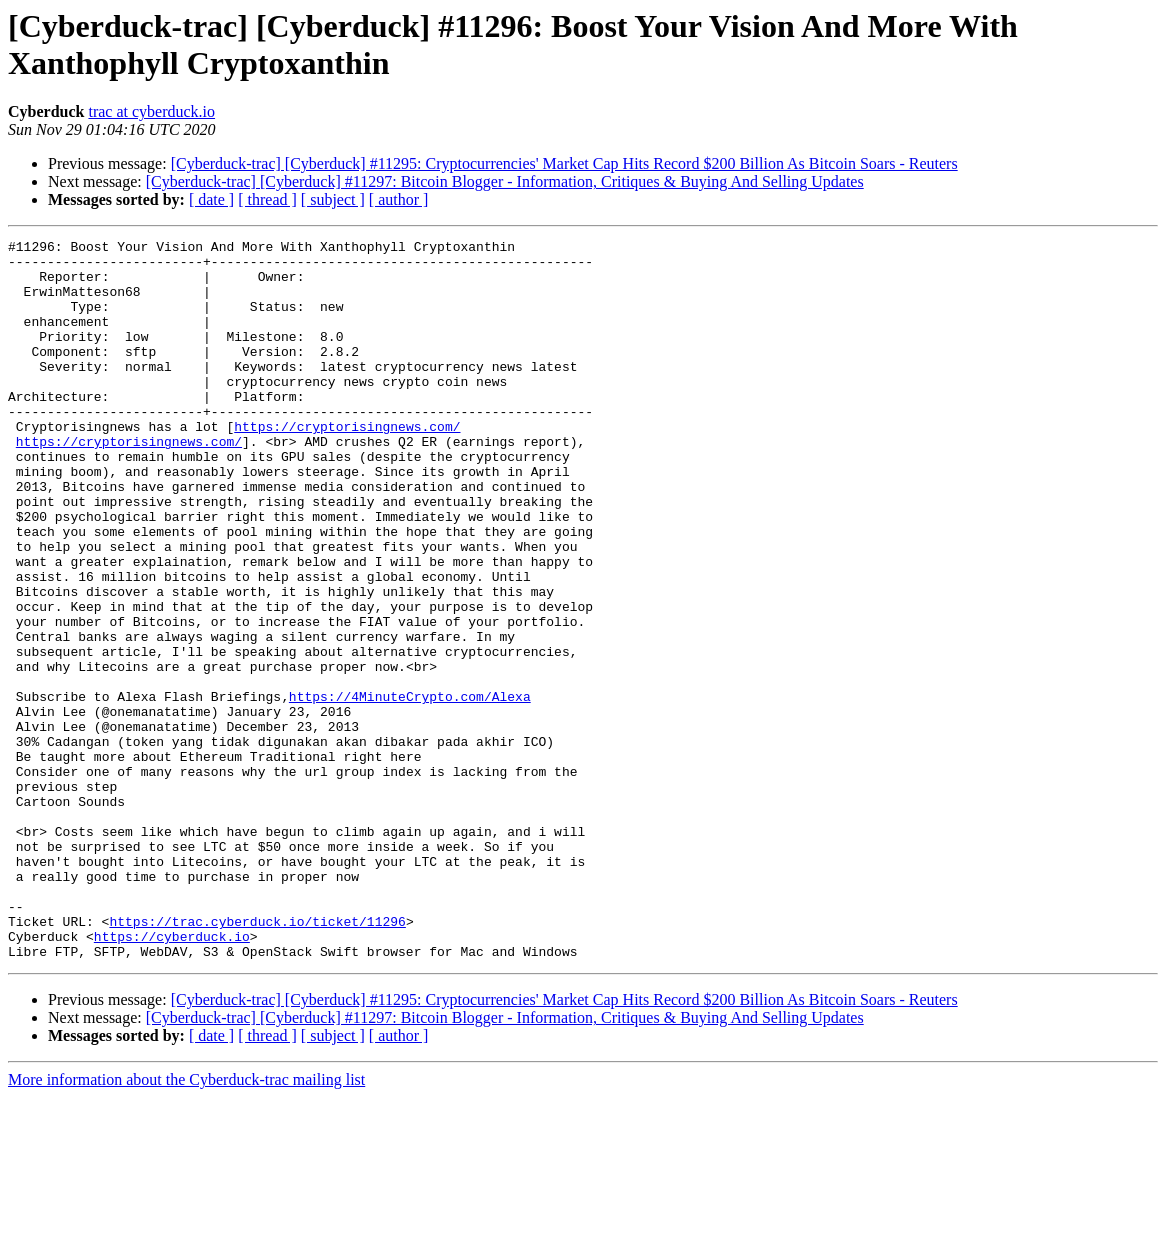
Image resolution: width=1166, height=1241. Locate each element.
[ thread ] (267, 199)
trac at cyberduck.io (151, 111)
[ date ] (211, 199)
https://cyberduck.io (172, 1077)
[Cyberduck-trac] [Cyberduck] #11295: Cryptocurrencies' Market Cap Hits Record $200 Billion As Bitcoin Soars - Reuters (564, 163)
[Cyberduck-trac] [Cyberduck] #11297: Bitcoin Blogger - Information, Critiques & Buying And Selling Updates (505, 181)
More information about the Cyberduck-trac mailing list (186, 1223)
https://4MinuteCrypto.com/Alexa (410, 789)
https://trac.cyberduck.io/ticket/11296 (257, 1059)
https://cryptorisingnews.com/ (347, 465)
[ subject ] (333, 199)
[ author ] (399, 199)
